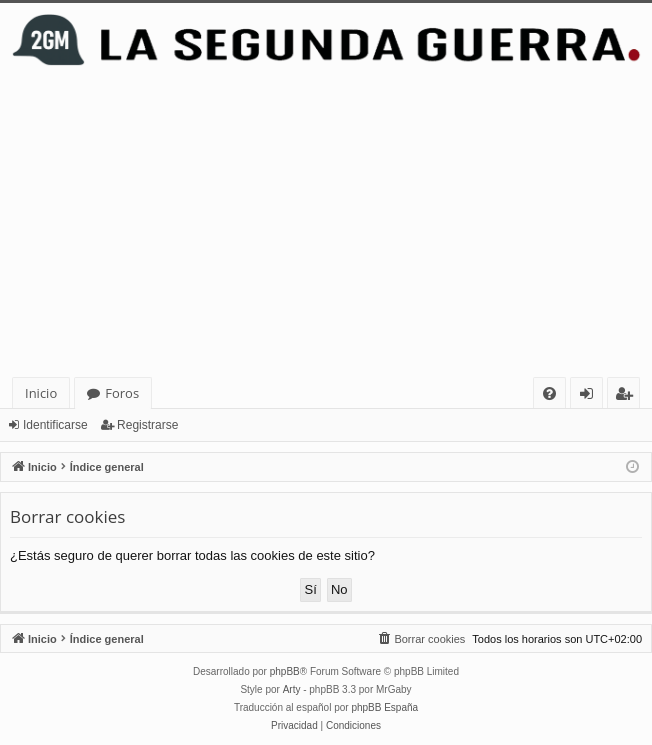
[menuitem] (549, 393)
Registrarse (147, 425)
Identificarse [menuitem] (591, 396)
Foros (122, 393)
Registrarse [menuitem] (628, 396)
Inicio (41, 393)
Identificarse (55, 425)
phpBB (285, 671)
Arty (292, 689)
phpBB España (384, 707)
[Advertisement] (326, 227)
